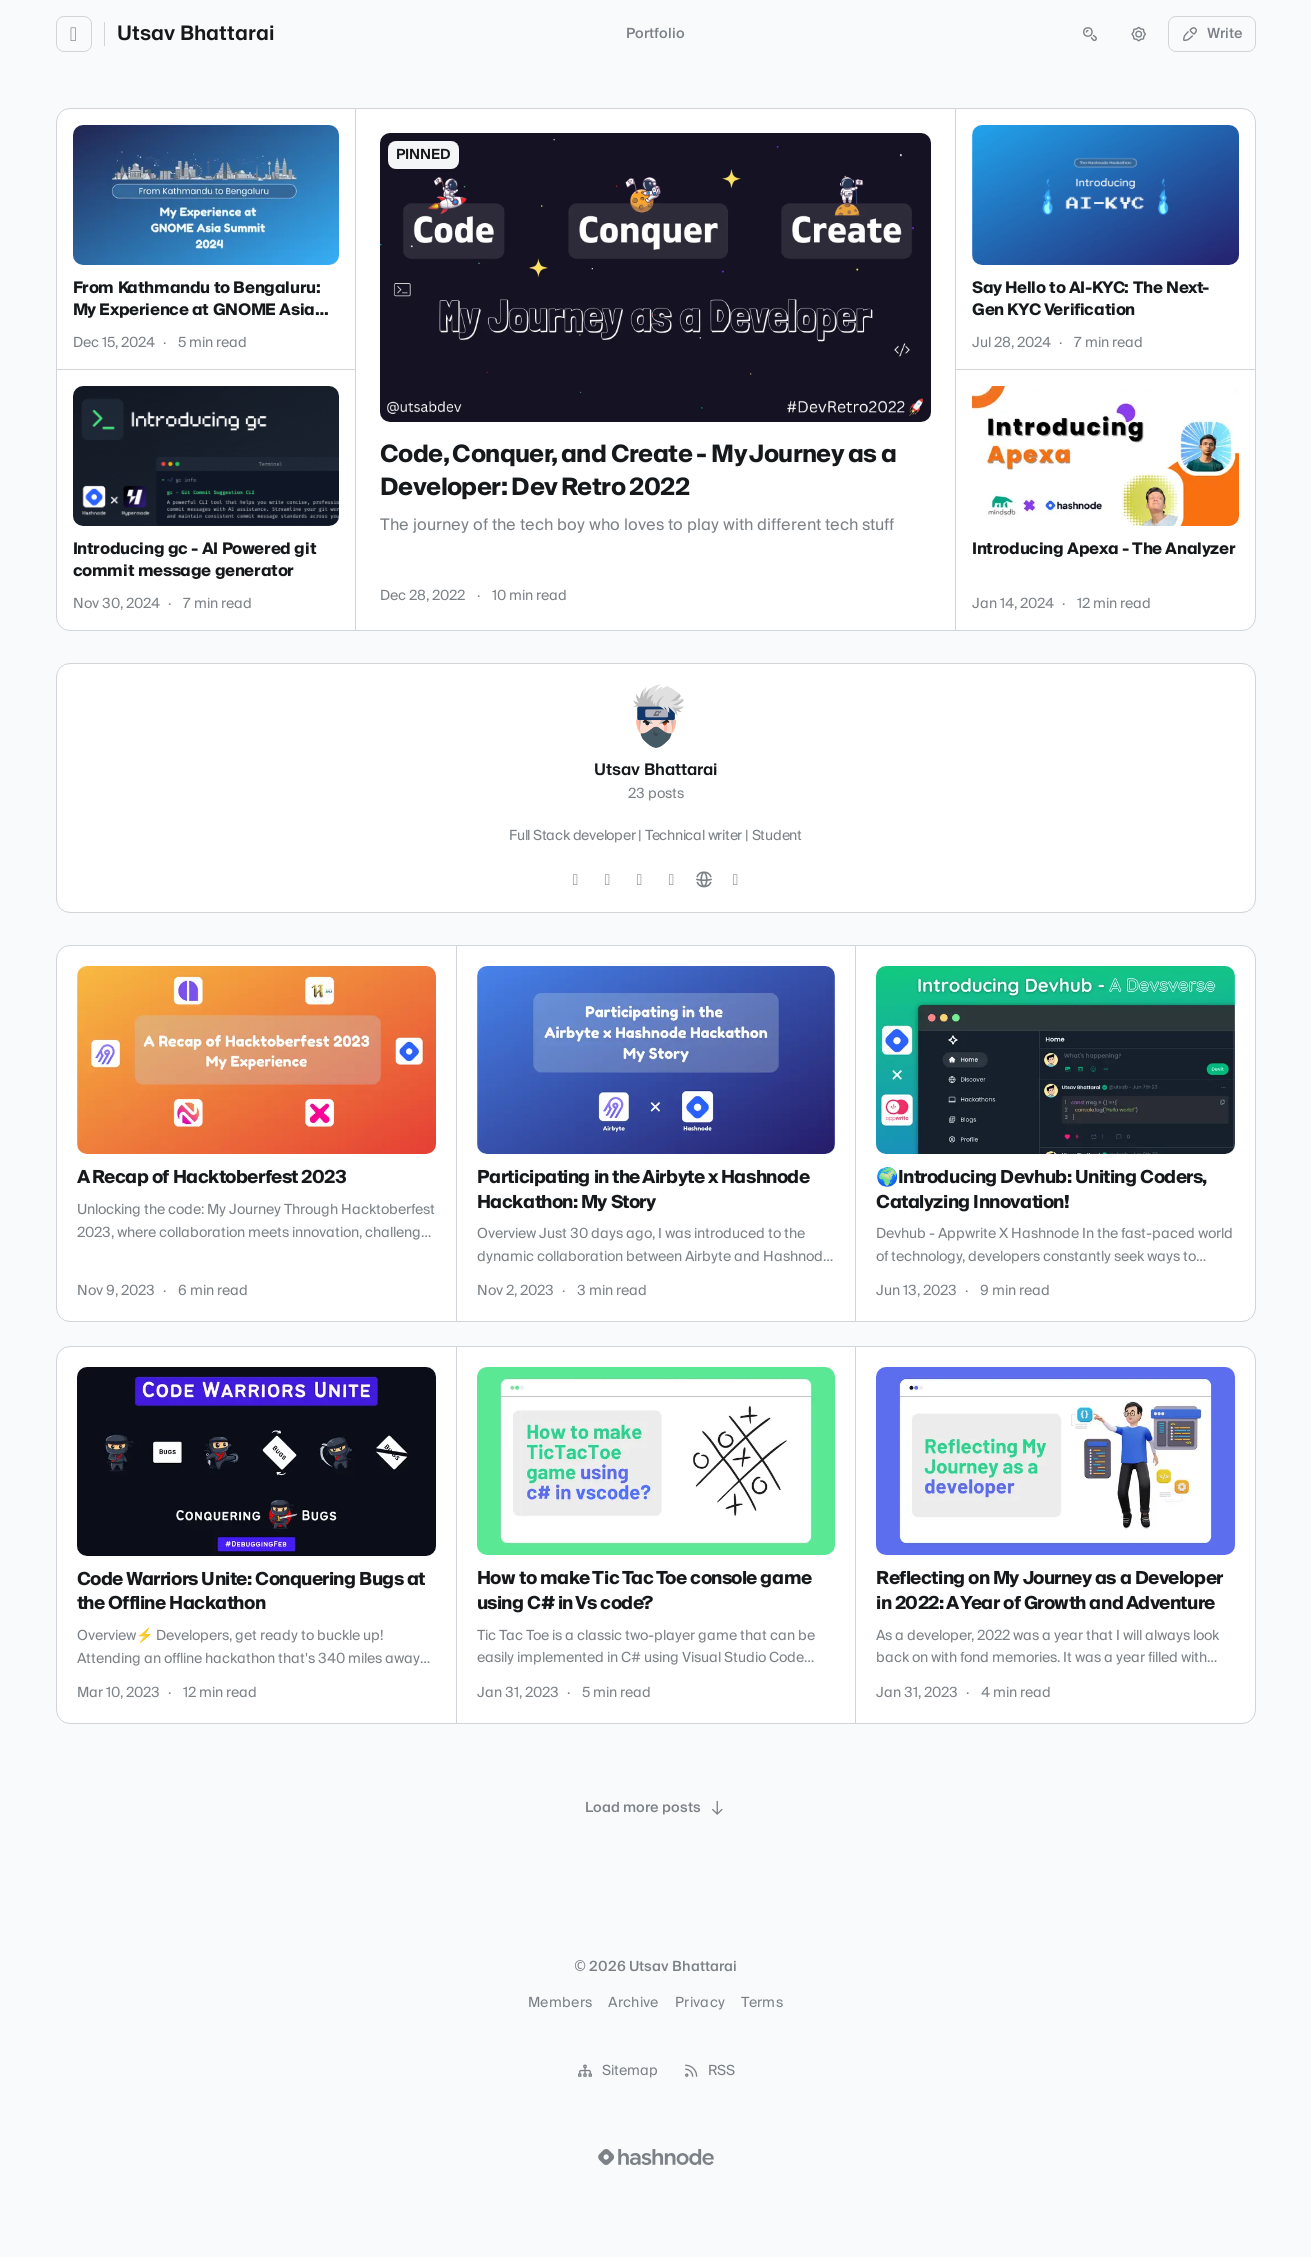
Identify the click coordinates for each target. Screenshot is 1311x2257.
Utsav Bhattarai (195, 34)
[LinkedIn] (672, 880)
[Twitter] (576, 880)
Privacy (700, 2003)
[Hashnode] (736, 880)
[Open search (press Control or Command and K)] (1090, 34)
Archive (633, 2003)
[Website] (704, 880)
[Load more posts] (656, 1808)
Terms (762, 2003)
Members (560, 2003)
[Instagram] (608, 880)
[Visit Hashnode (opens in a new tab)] (656, 2157)
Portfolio (655, 34)
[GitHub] (640, 880)
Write (1212, 34)
